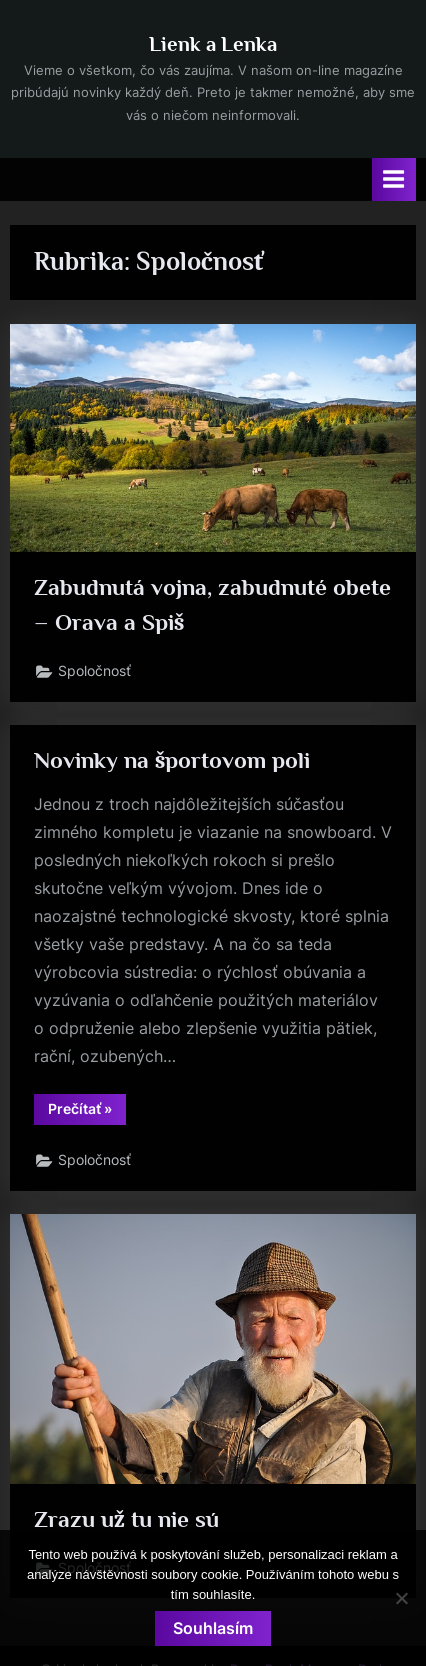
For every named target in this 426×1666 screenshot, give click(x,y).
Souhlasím (213, 1628)
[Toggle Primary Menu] (394, 179)
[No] (401, 1598)
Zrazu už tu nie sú (126, 1519)
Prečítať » (87, 1112)
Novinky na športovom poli (172, 760)
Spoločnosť (94, 671)
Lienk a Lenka (213, 44)
